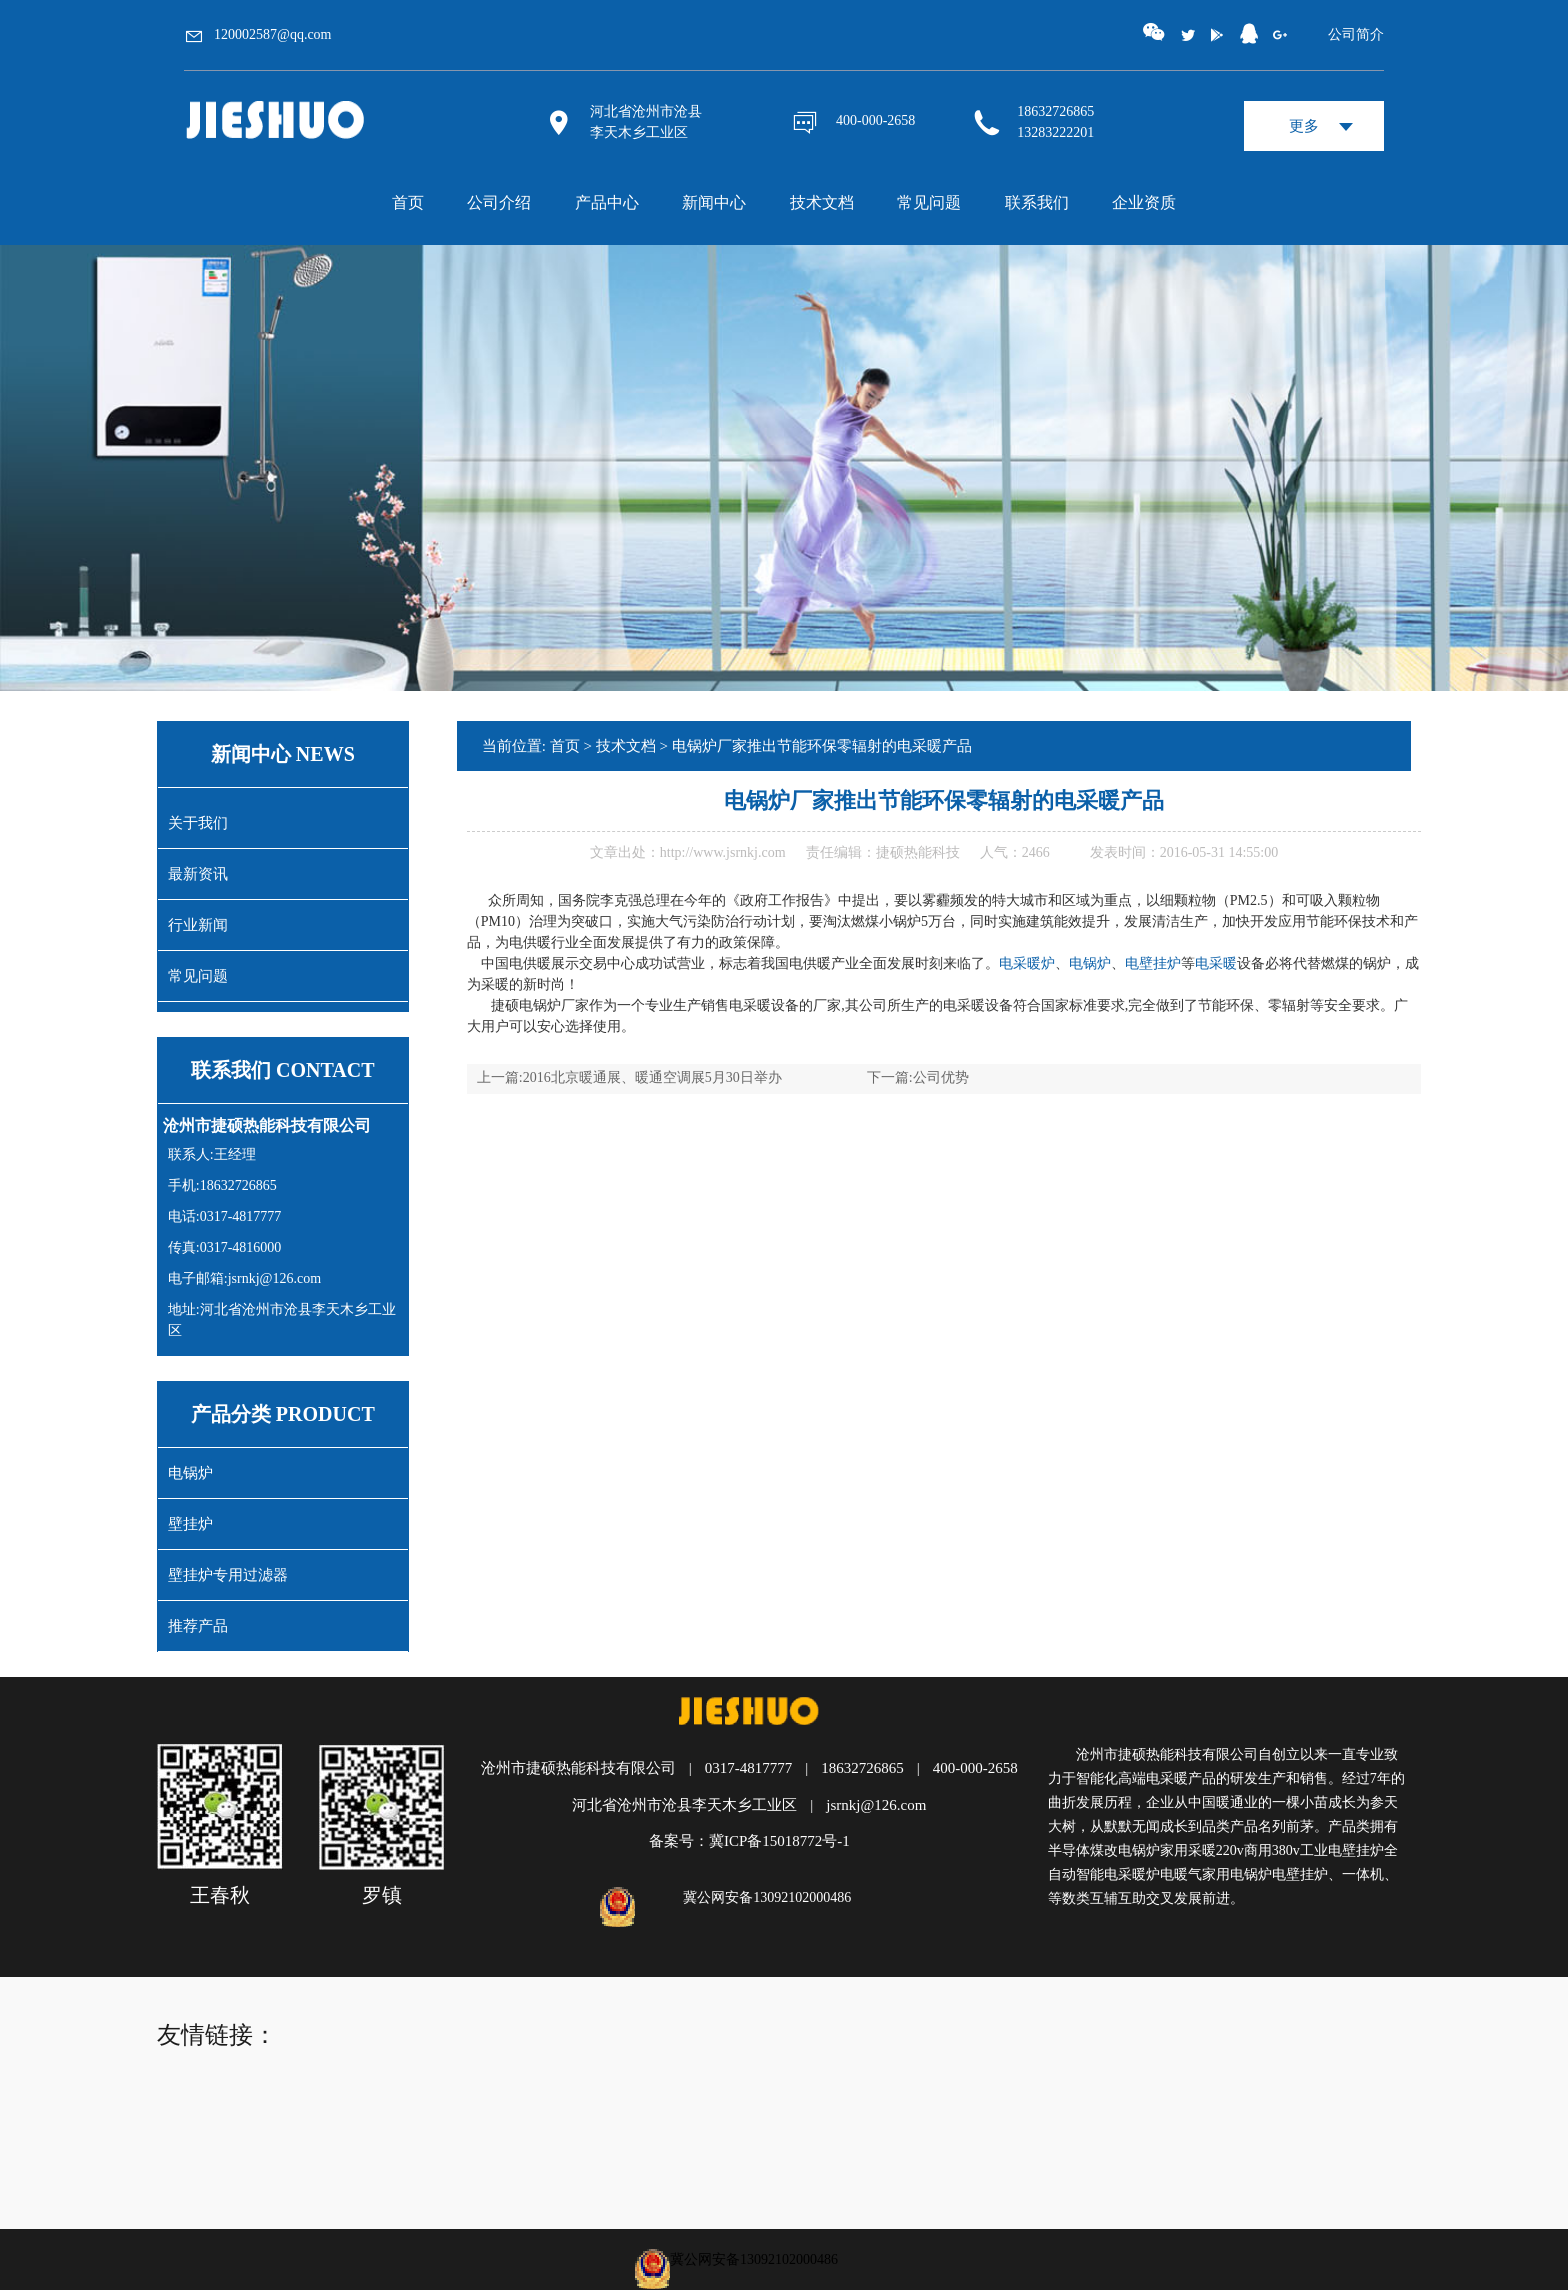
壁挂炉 (190, 1524)
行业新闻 (198, 925)
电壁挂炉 (1153, 963)
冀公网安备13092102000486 (767, 1897)
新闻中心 (714, 202)
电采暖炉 (1027, 963)
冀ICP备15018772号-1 (779, 1841)
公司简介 (1356, 34)
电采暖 (1216, 963)
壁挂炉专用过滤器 (228, 1575)
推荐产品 (198, 1626)
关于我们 (198, 823)
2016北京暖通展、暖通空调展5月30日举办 (652, 1077)
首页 (408, 202)
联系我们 (1037, 202)
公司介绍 (499, 202)
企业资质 (1144, 202)
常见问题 (929, 202)
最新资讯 (198, 874)
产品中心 (607, 202)
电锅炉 (190, 1473)
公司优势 (941, 1077)
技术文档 (822, 202)
